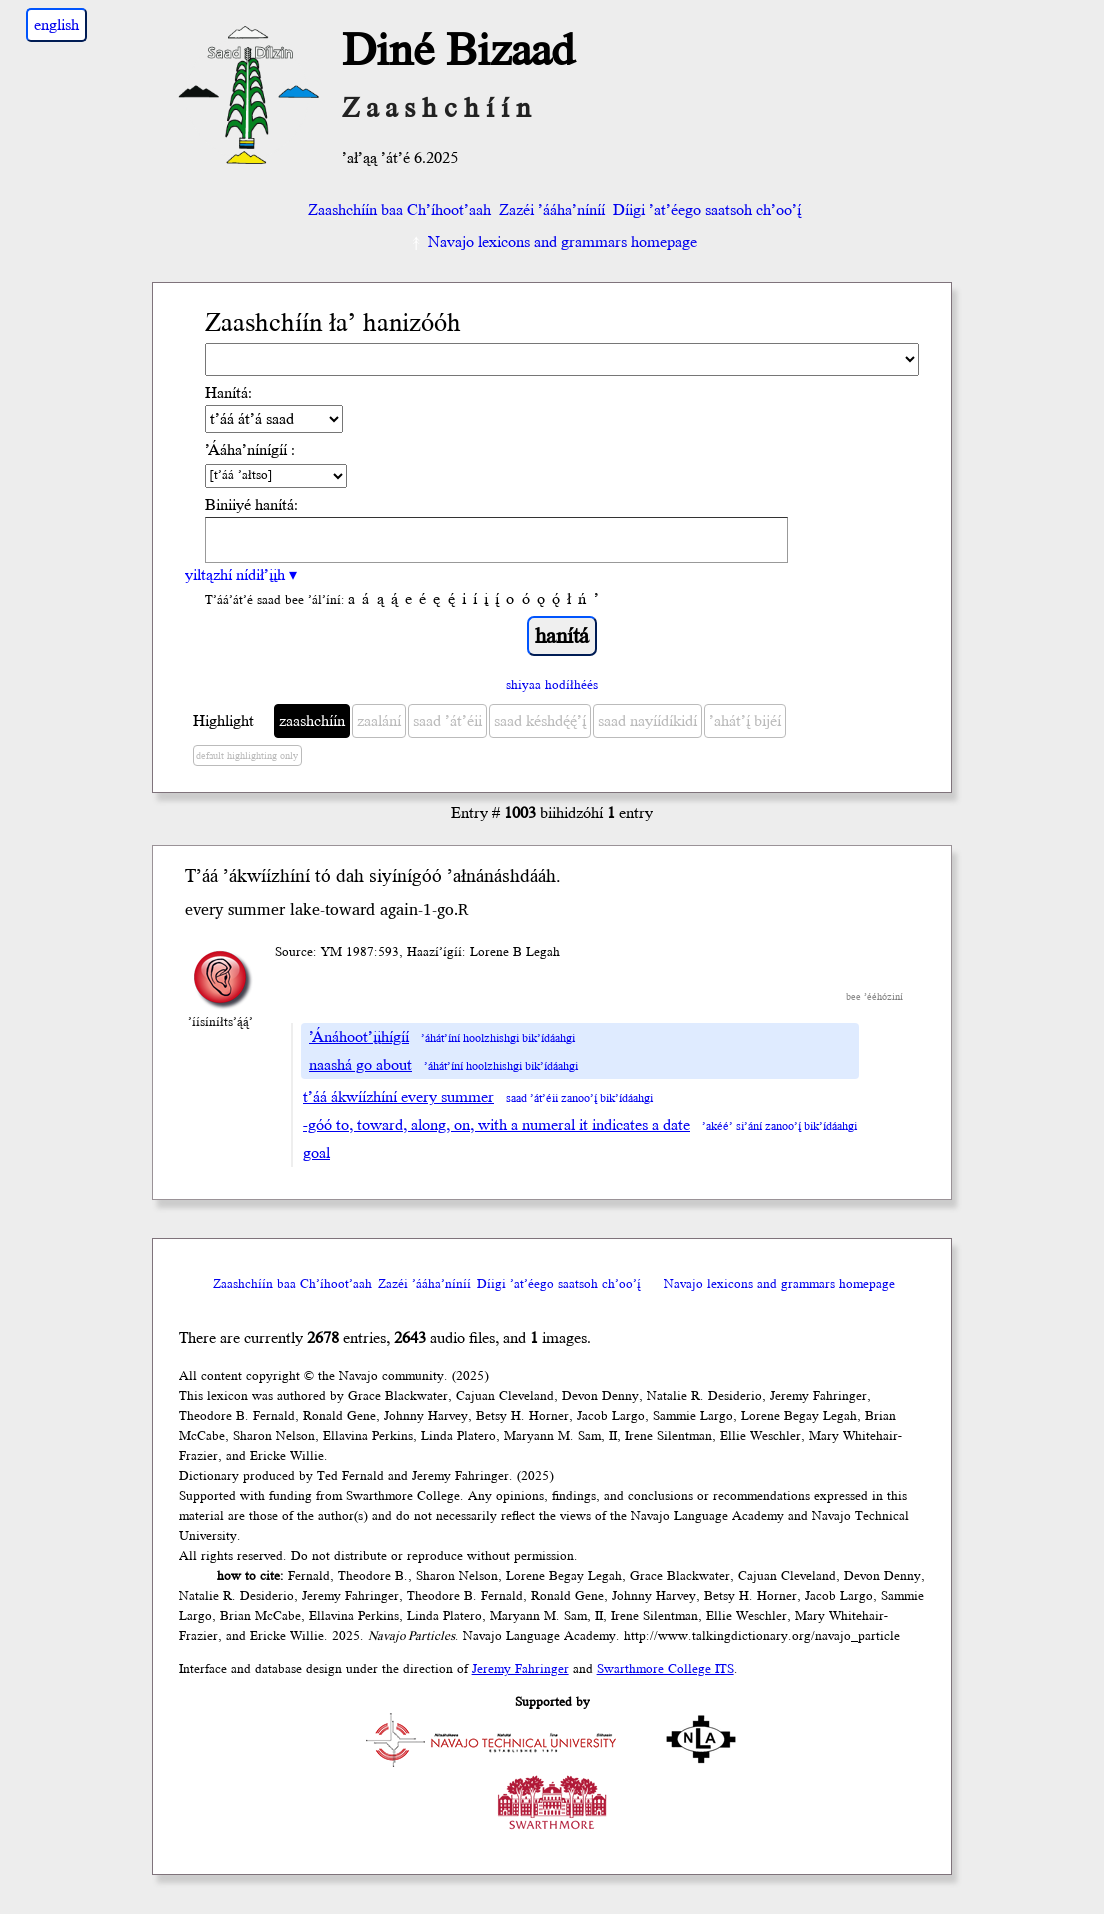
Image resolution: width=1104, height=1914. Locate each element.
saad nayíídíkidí (647, 721)
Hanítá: (228, 393)
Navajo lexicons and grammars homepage (552, 242)
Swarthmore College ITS (665, 1669)
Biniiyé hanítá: (251, 505)
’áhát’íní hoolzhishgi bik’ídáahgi (498, 1038)
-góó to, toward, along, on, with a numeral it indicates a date (496, 1125)
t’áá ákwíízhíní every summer (398, 1097)
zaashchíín (312, 721)
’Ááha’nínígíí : (250, 450)
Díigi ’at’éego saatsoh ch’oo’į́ (707, 210)
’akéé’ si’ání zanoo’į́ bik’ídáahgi (779, 1126)
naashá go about (360, 1065)
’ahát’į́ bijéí (745, 721)
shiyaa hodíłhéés (552, 685)
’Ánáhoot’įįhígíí (359, 1037)
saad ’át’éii (447, 721)
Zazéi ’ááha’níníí (552, 210)
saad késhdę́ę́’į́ (540, 721)
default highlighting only (247, 756)
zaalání (379, 721)
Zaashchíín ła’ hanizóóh (333, 323)
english (56, 25)
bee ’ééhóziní (874, 997)
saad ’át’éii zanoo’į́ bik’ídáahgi (579, 1098)
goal (316, 1153)
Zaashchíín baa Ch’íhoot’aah (397, 210)
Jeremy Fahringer (520, 1669)
